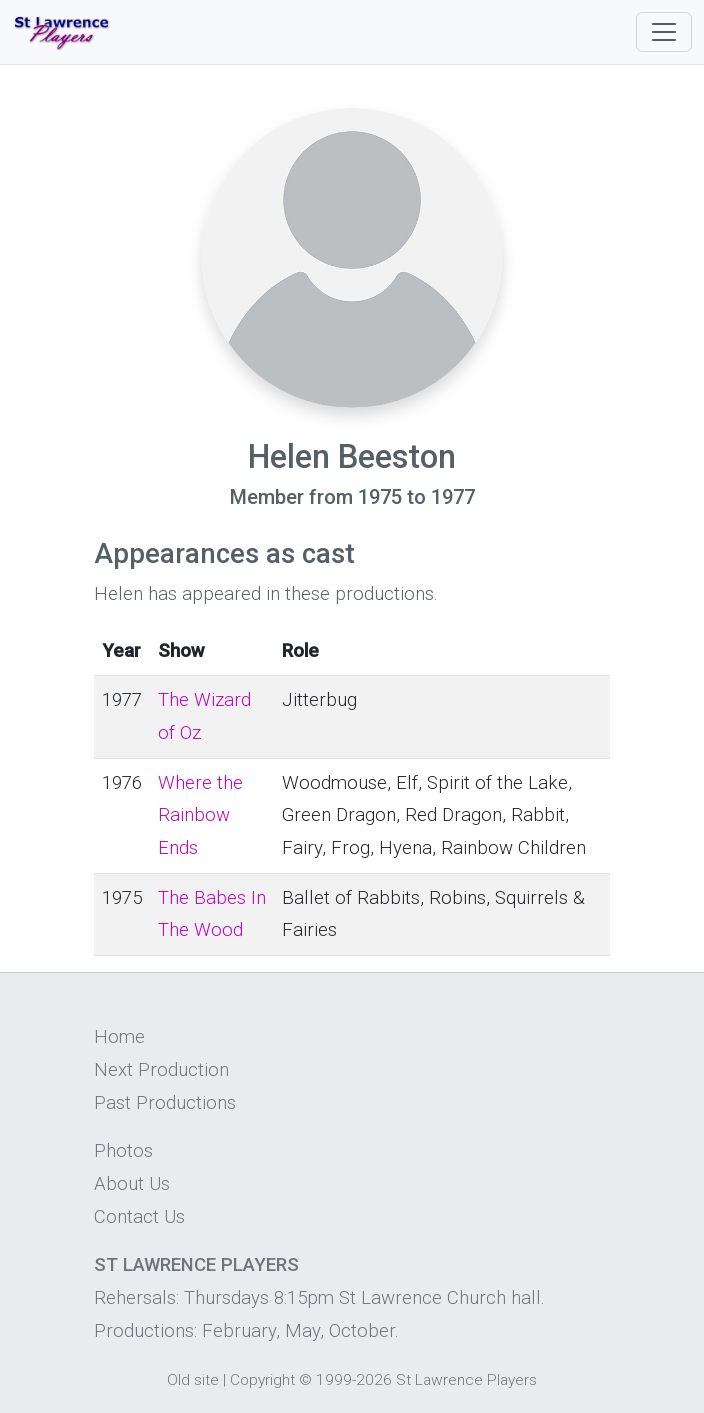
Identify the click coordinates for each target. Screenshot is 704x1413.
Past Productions (165, 1103)
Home (119, 1037)
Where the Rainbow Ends (200, 815)
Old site (193, 1380)
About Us (132, 1184)
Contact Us (139, 1217)
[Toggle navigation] (664, 32)
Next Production (161, 1070)
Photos (123, 1151)
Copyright (262, 1380)
